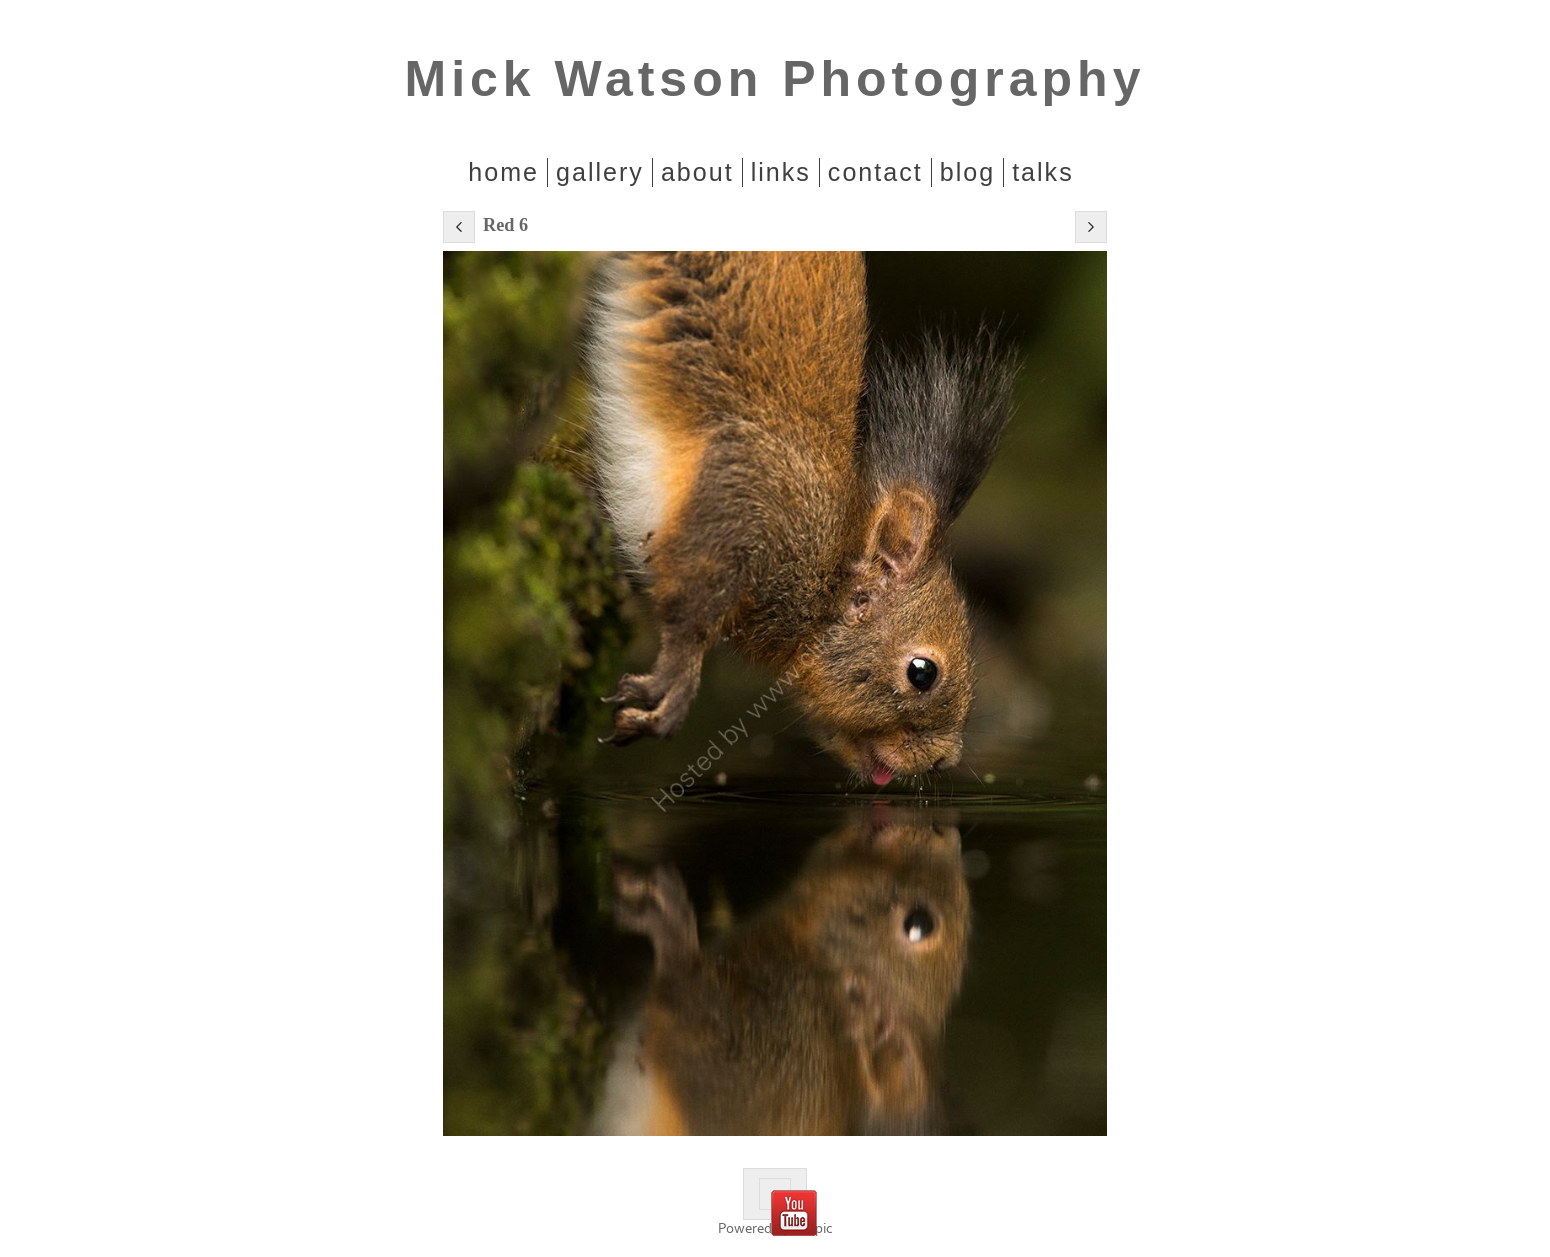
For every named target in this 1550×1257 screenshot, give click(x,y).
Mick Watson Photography (775, 79)
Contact (875, 172)
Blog (967, 172)
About (697, 172)
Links (781, 172)
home (503, 172)
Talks (1043, 172)
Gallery (600, 172)
